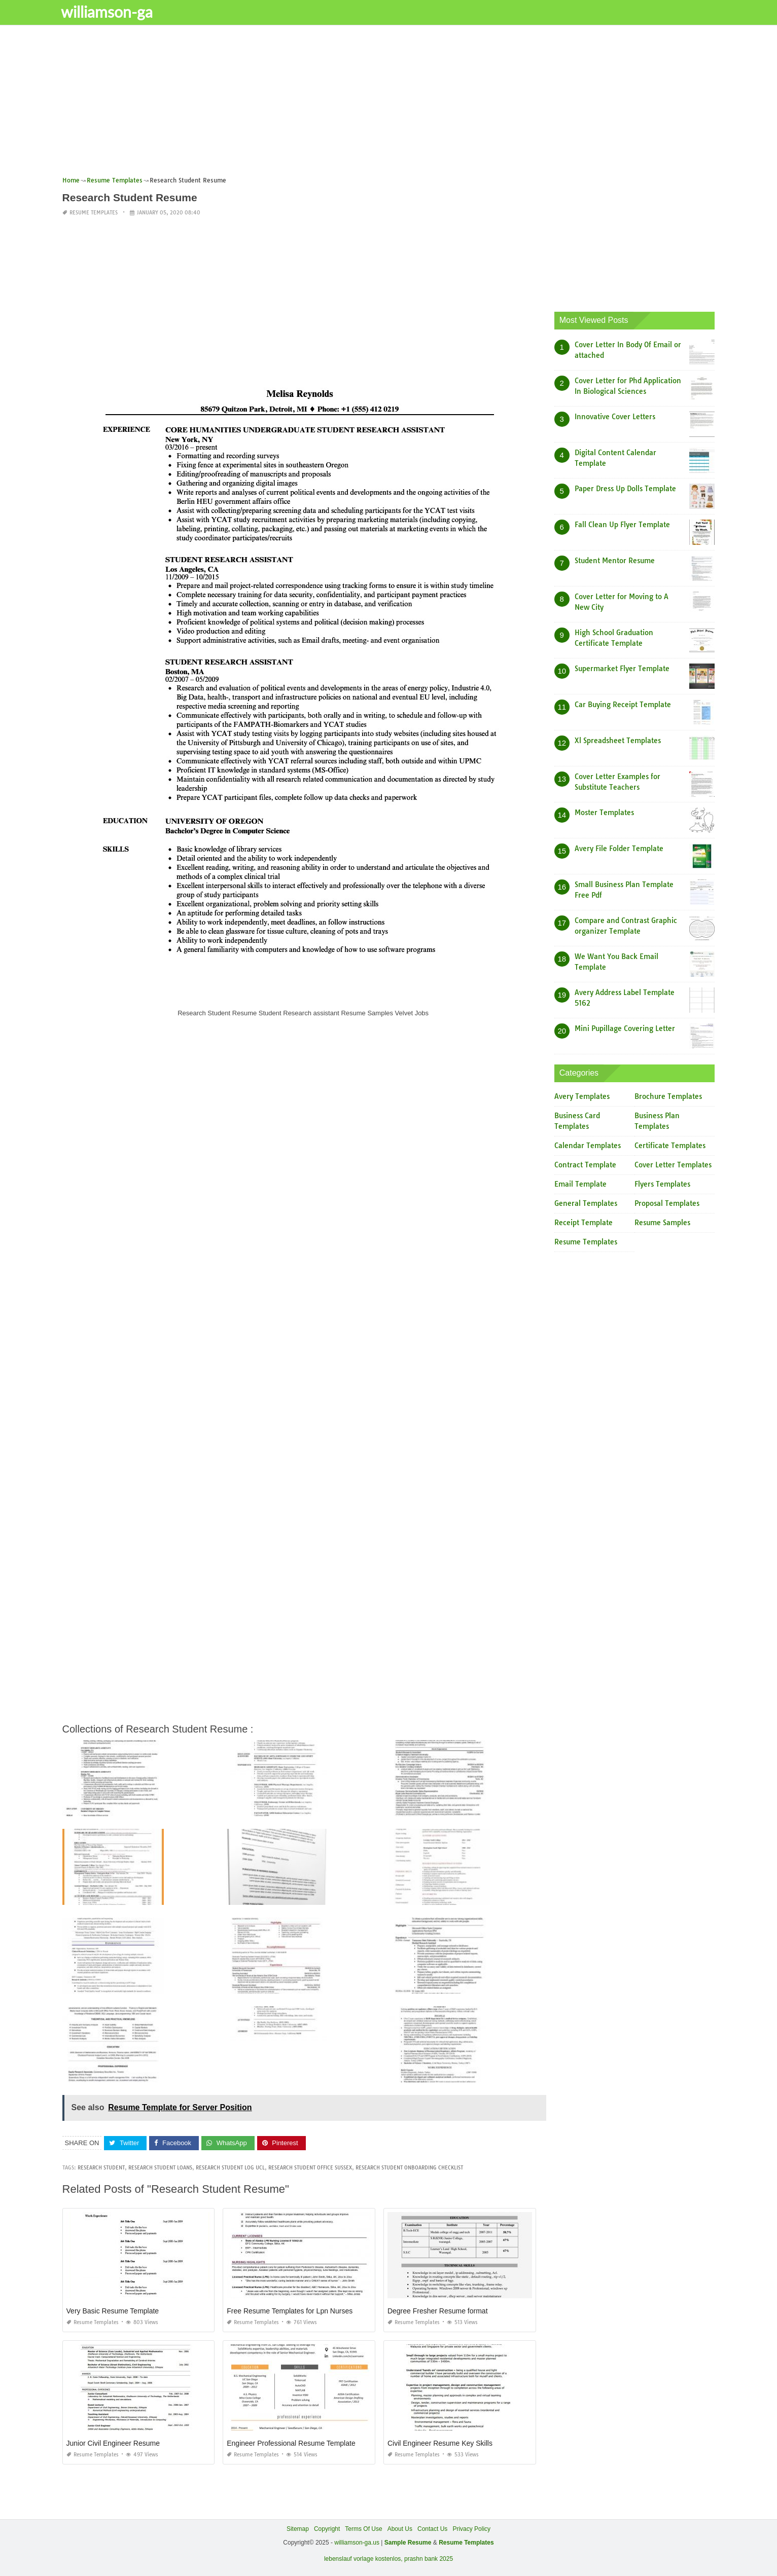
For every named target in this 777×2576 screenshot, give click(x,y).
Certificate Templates (669, 1145)
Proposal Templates (666, 1203)
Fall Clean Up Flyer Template (622, 524)
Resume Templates (93, 212)
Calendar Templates (587, 1145)
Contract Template (585, 1164)
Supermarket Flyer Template (622, 668)
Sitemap (298, 2528)
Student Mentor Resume (615, 560)
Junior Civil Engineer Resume (113, 2443)
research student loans (160, 2167)
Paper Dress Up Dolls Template (625, 488)
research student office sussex (310, 2167)
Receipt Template (583, 1222)
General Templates (585, 1203)
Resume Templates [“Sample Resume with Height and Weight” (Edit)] (466, 2542)
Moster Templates (604, 812)
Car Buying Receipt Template (623, 704)
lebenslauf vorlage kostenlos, (363, 2558)
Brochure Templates (668, 1096)
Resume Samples (662, 1222)
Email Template (580, 1184)
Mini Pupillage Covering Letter (625, 1028)
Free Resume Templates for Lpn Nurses (289, 2311)
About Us (399, 2528)
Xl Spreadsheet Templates (618, 740)
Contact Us (432, 2528)
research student (101, 2167)
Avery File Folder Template (619, 848)
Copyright (327, 2528)
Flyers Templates (662, 1184)
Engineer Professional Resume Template (291, 2443)
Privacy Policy (471, 2528)
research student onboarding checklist (409, 2167)
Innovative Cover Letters (615, 416)
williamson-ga (113, 12)
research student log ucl (230, 2167)
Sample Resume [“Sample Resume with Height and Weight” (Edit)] (408, 2542)
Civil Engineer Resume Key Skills (439, 2443)
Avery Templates (582, 1096)
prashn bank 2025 (428, 2558)
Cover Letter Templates (673, 1164)
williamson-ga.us (356, 2542)
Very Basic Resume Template (112, 2311)
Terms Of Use (363, 2528)
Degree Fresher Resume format (437, 2311)
